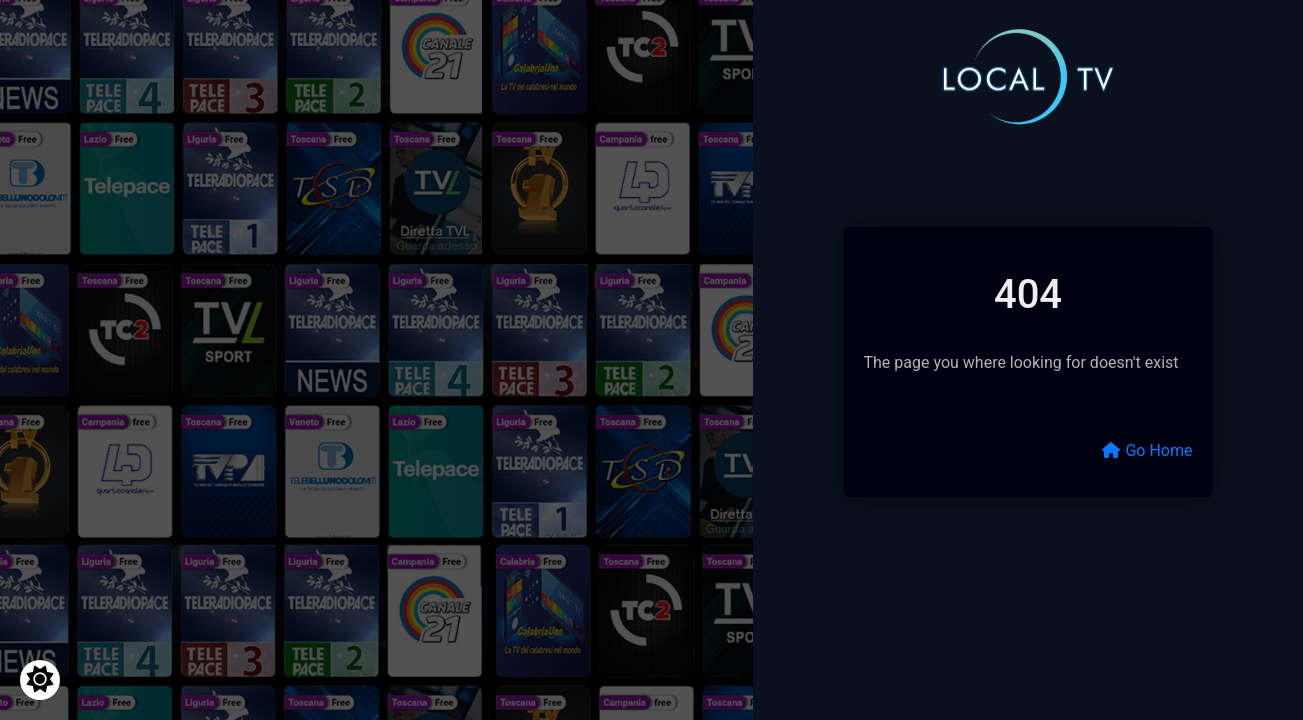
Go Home (1146, 450)
